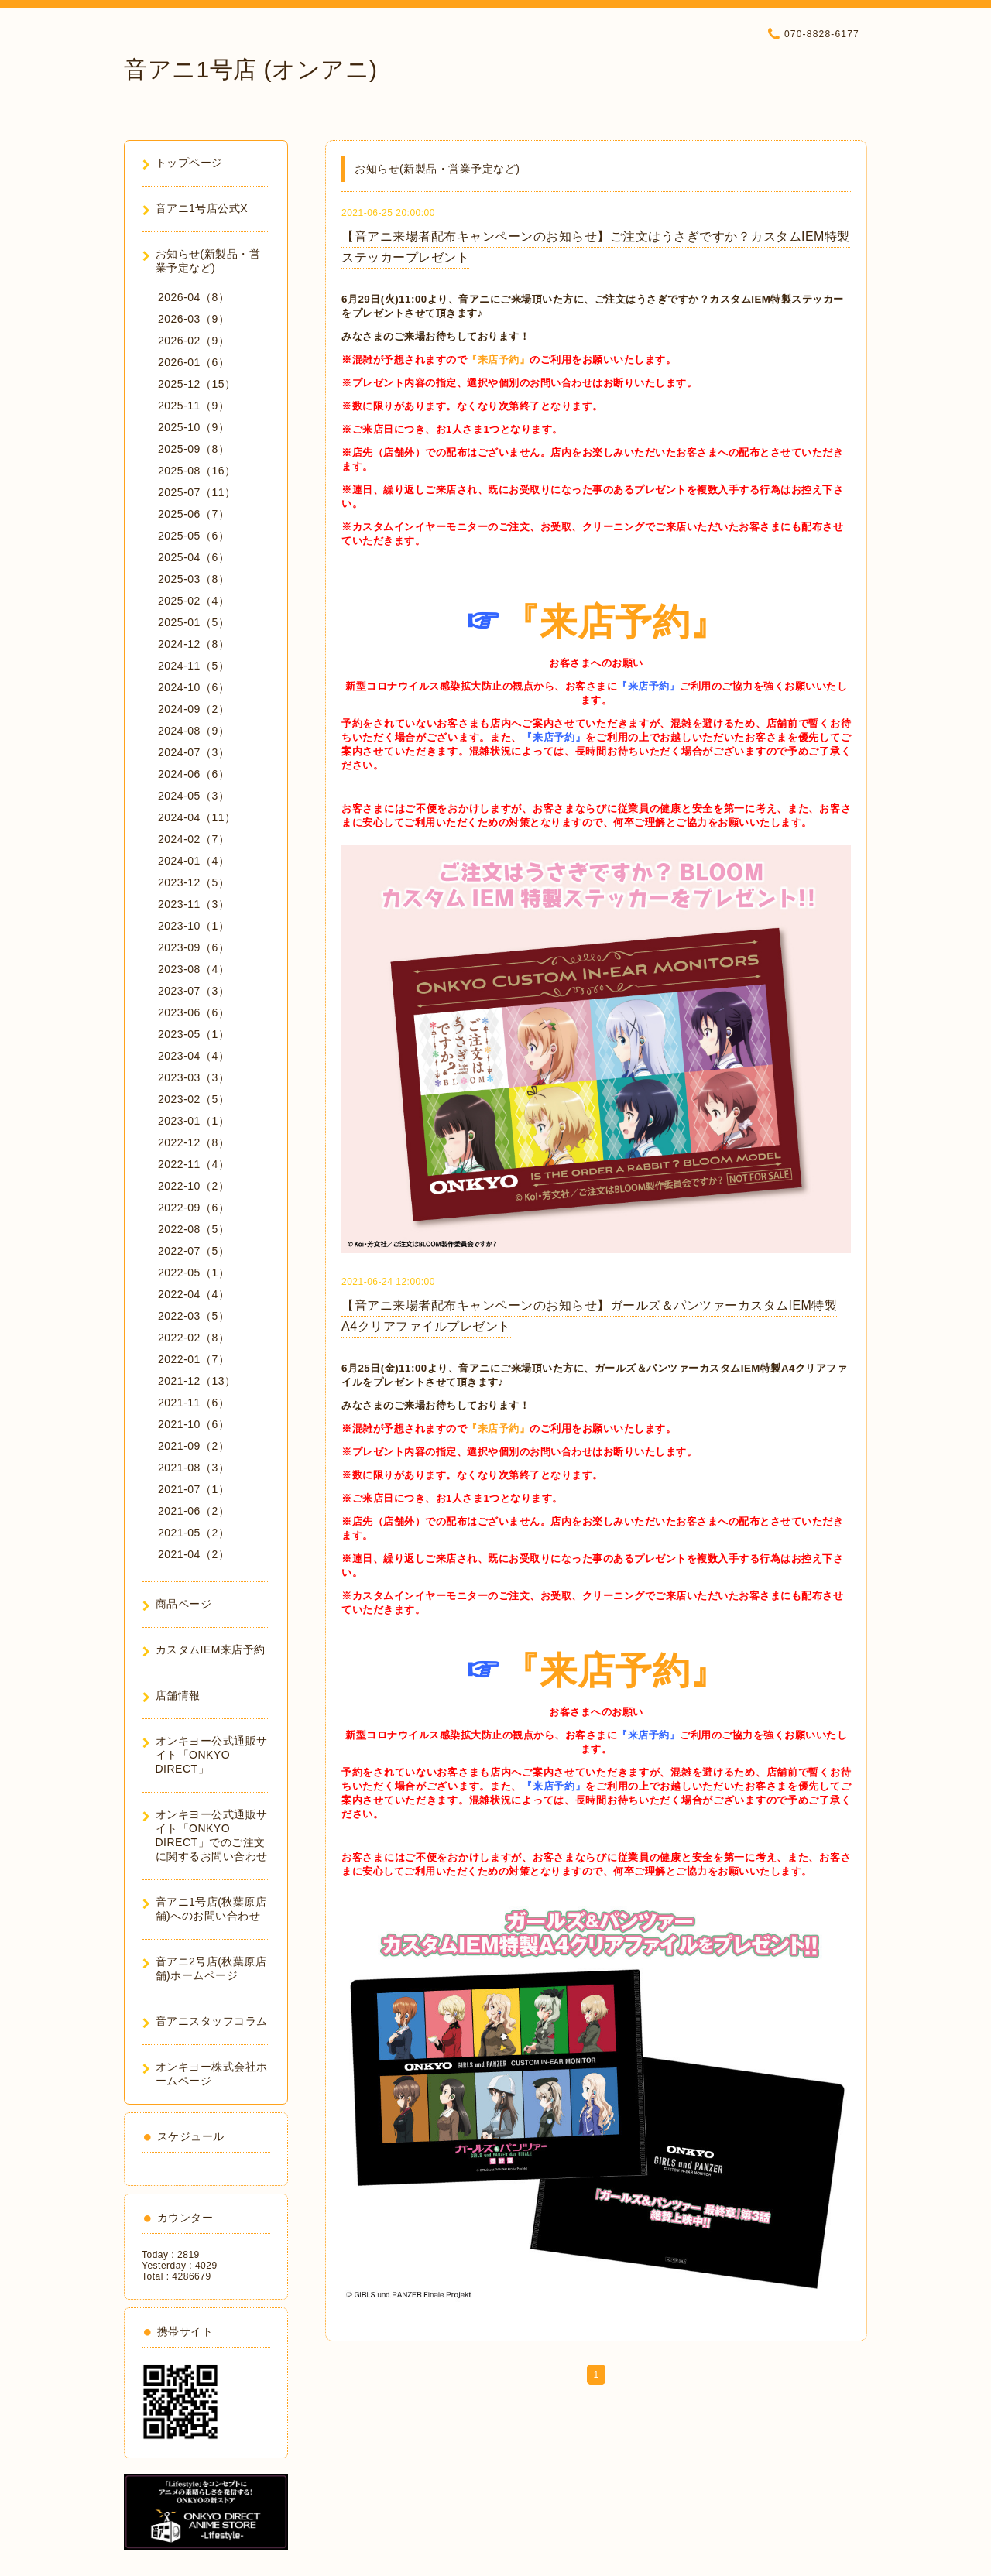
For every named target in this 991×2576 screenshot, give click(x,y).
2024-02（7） (193, 839)
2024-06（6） (193, 774)
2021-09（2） (193, 1446)
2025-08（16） (196, 470)
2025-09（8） (193, 449)
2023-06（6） (193, 1012)
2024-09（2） (193, 709)
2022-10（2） (193, 1186)
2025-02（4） (193, 600)
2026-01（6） (193, 362)
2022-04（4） (193, 1294)
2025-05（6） (193, 535)
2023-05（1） (193, 1034)
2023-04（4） (193, 1056)
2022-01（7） (193, 1359)
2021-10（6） (193, 1424)
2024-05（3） (193, 796)
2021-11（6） (193, 1402)
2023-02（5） (193, 1099)
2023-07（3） (193, 991)
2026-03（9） (193, 319)
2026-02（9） (193, 340)
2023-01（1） (193, 1121)
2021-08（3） (193, 1467)
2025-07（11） (196, 492)
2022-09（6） (193, 1207)
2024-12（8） (193, 644)
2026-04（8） (193, 297)
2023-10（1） (193, 926)
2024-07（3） (193, 752)
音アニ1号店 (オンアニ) (251, 69)
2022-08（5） (193, 1229)
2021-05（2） (193, 1532)
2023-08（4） (193, 969)
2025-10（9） (193, 427)
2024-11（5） (193, 665)
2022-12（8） (193, 1142)
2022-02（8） (193, 1337)
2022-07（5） (193, 1251)
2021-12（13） (196, 1381)
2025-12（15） (196, 384)
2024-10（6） (193, 687)
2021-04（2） (193, 1554)
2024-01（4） (193, 861)
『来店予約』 (498, 359)
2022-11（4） (193, 1164)
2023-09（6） (193, 947)
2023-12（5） (193, 882)
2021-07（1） (193, 1489)
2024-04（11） (196, 817)
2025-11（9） (193, 405)
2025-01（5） (193, 622)
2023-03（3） (193, 1077)
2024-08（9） (193, 730)
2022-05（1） (193, 1272)
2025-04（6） (193, 557)
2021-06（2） (193, 1511)
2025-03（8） (193, 579)
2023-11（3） (193, 904)
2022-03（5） (193, 1316)
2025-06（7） (193, 514)
